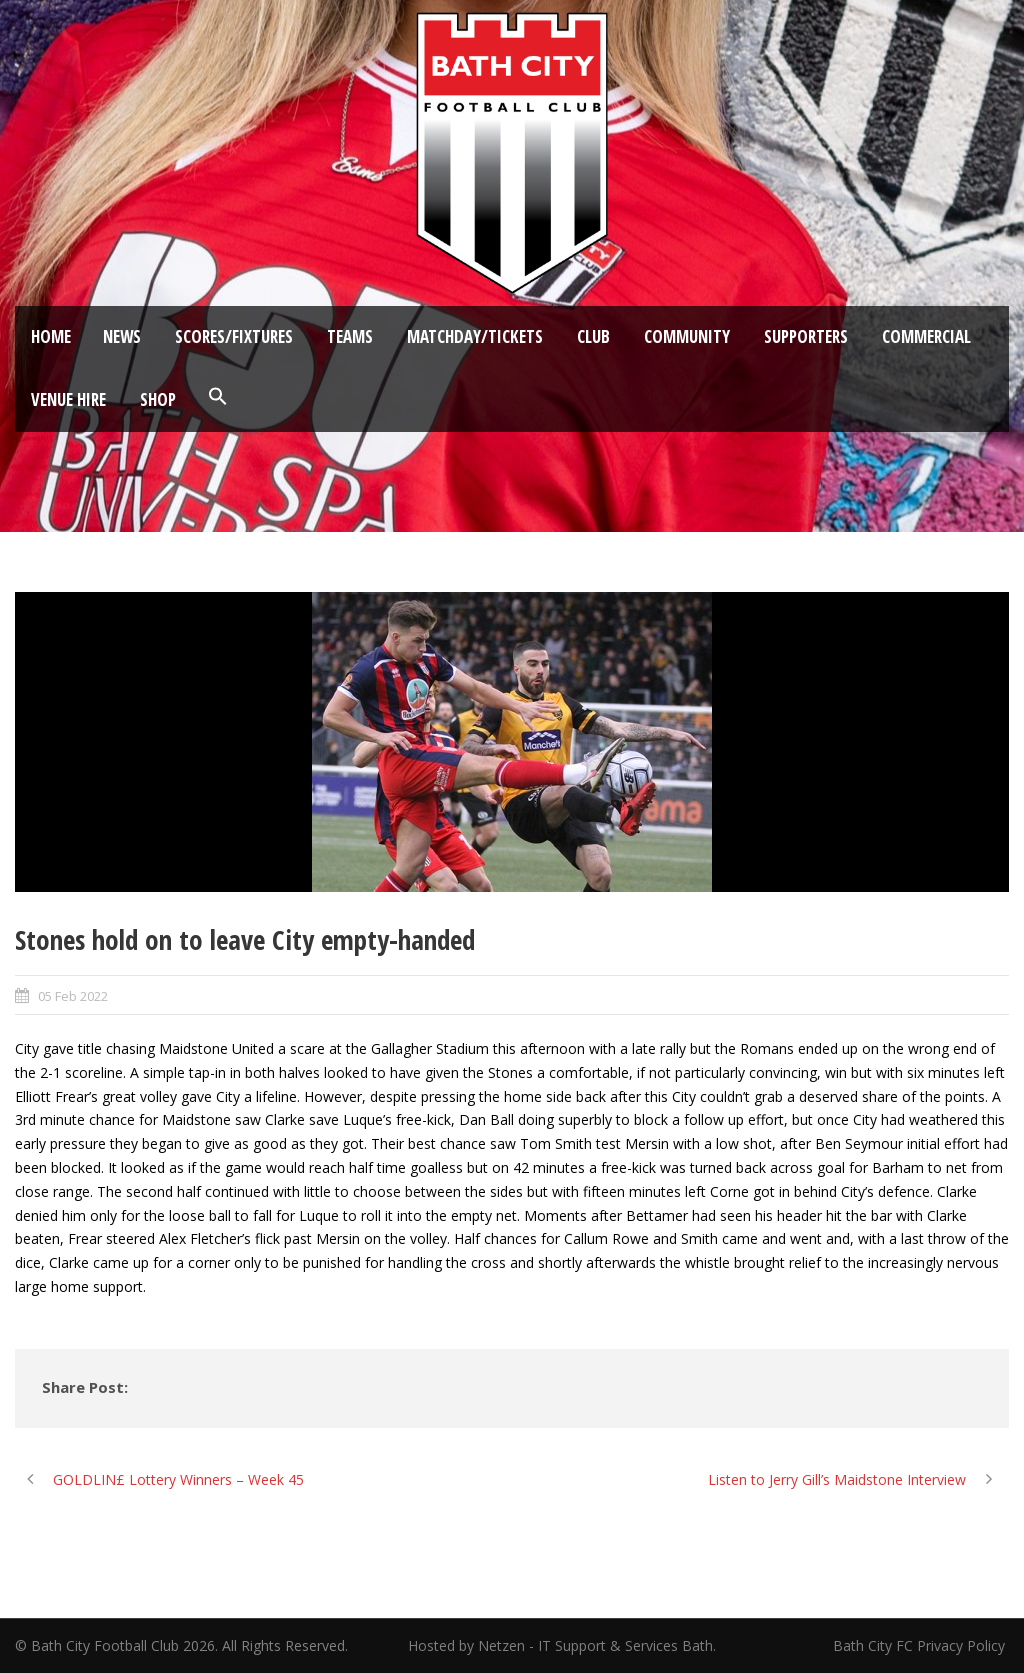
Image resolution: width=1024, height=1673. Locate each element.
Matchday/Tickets (475, 336)
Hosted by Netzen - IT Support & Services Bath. (562, 1645)
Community (687, 336)
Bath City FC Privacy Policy (921, 1645)
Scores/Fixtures (234, 336)
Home (51, 336)
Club (593, 336)
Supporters (806, 336)
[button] (218, 397)
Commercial (926, 336)
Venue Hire (68, 399)
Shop (158, 399)
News (122, 336)
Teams (350, 336)
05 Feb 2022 (73, 996)
